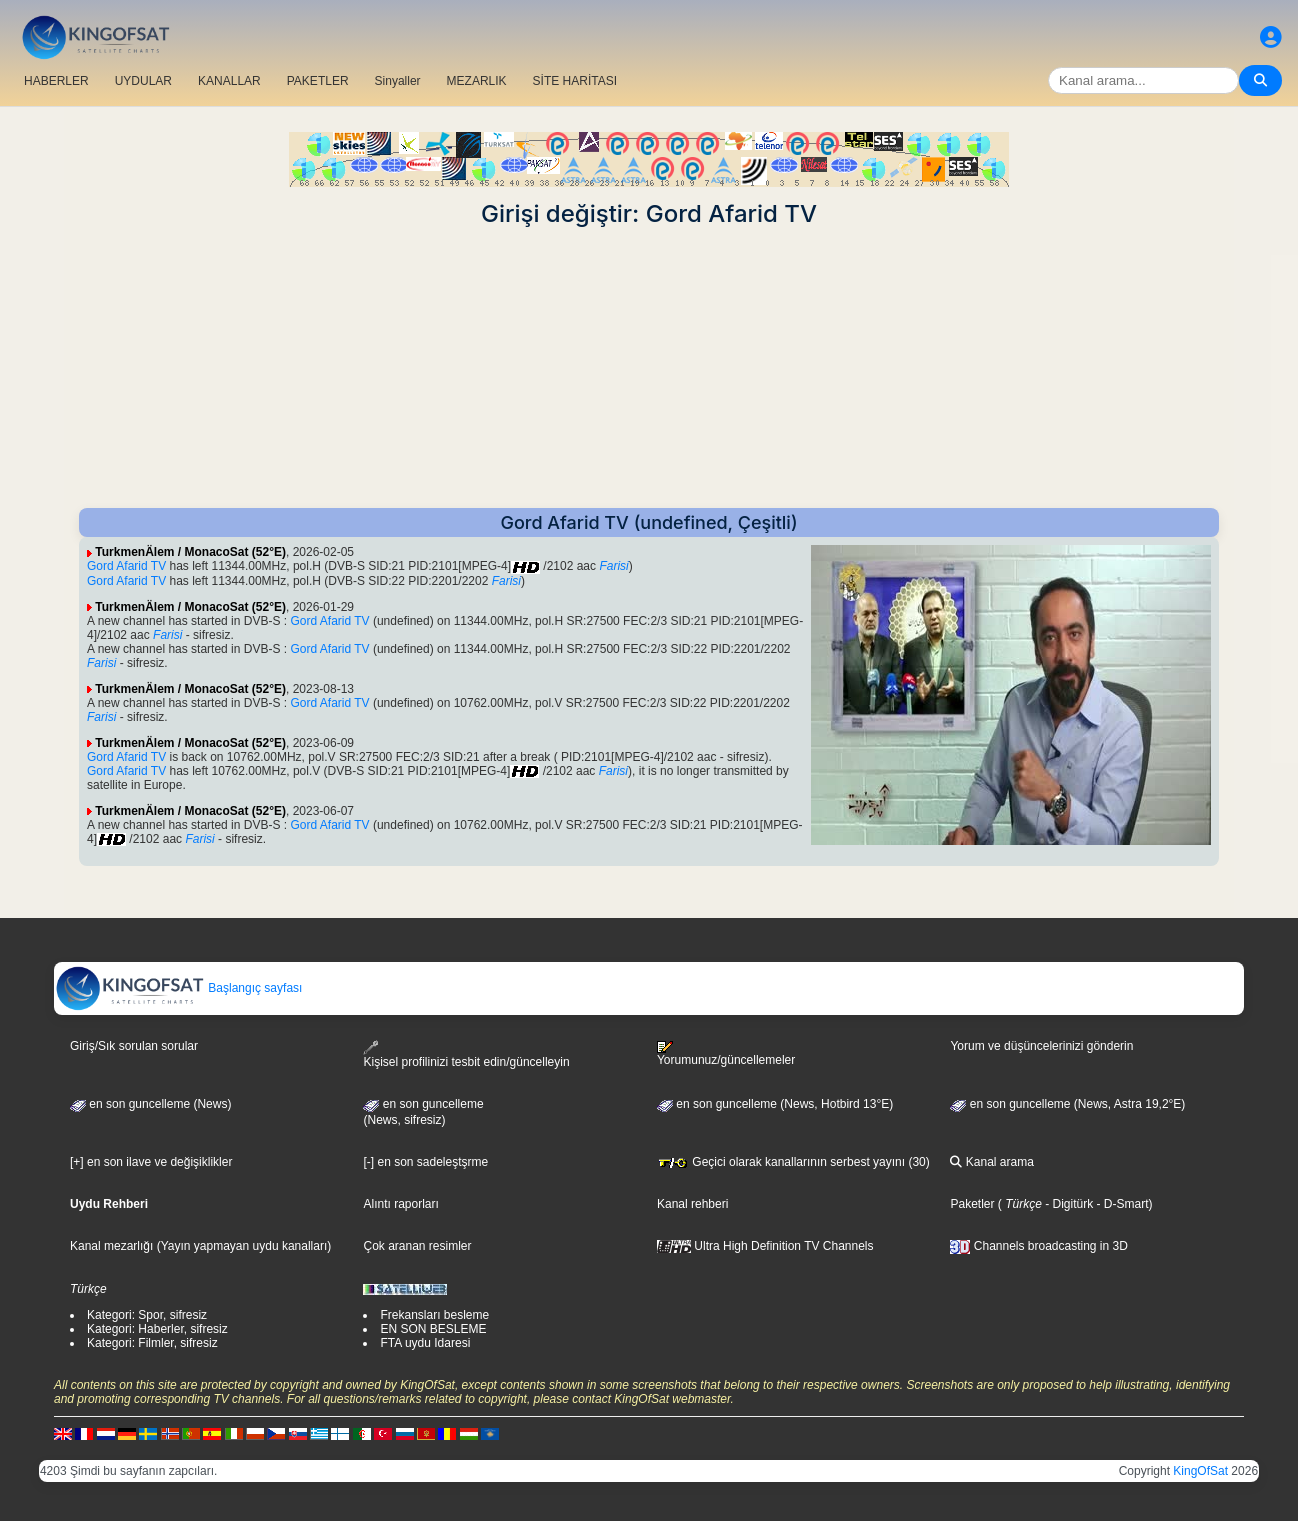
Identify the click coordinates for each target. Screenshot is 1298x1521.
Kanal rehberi (692, 1204)
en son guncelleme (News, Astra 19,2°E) (1067, 1104)
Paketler (972, 1204)
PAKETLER (318, 81)
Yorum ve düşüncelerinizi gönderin (1041, 1046)
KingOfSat (1200, 1471)
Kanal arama (991, 1162)
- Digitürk (1067, 1204)
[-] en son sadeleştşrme (425, 1162)
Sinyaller (398, 81)
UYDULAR (143, 81)
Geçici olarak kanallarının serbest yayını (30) (793, 1162)
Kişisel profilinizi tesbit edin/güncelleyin (466, 1054)
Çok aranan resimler (417, 1246)
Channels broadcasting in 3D (1038, 1246)
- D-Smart (1120, 1204)
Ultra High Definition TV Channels (765, 1246)
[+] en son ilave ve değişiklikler (151, 1162)
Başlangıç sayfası (178, 988)
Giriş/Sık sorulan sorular (134, 1046)
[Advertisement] (649, 368)
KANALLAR (229, 81)
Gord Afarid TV (126, 566)
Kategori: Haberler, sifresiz (157, 1329)
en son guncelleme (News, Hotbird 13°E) (775, 1104)
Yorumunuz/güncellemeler (726, 1054)
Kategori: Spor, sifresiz (147, 1315)
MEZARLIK (477, 81)
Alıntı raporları (400, 1204)
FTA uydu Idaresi (425, 1343)
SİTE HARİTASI (575, 81)
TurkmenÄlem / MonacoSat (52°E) (190, 552)
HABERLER (56, 81)
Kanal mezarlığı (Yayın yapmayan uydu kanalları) (200, 1246)
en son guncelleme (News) (150, 1104)
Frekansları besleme (434, 1315)
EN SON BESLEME (433, 1329)
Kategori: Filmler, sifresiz (152, 1343)
